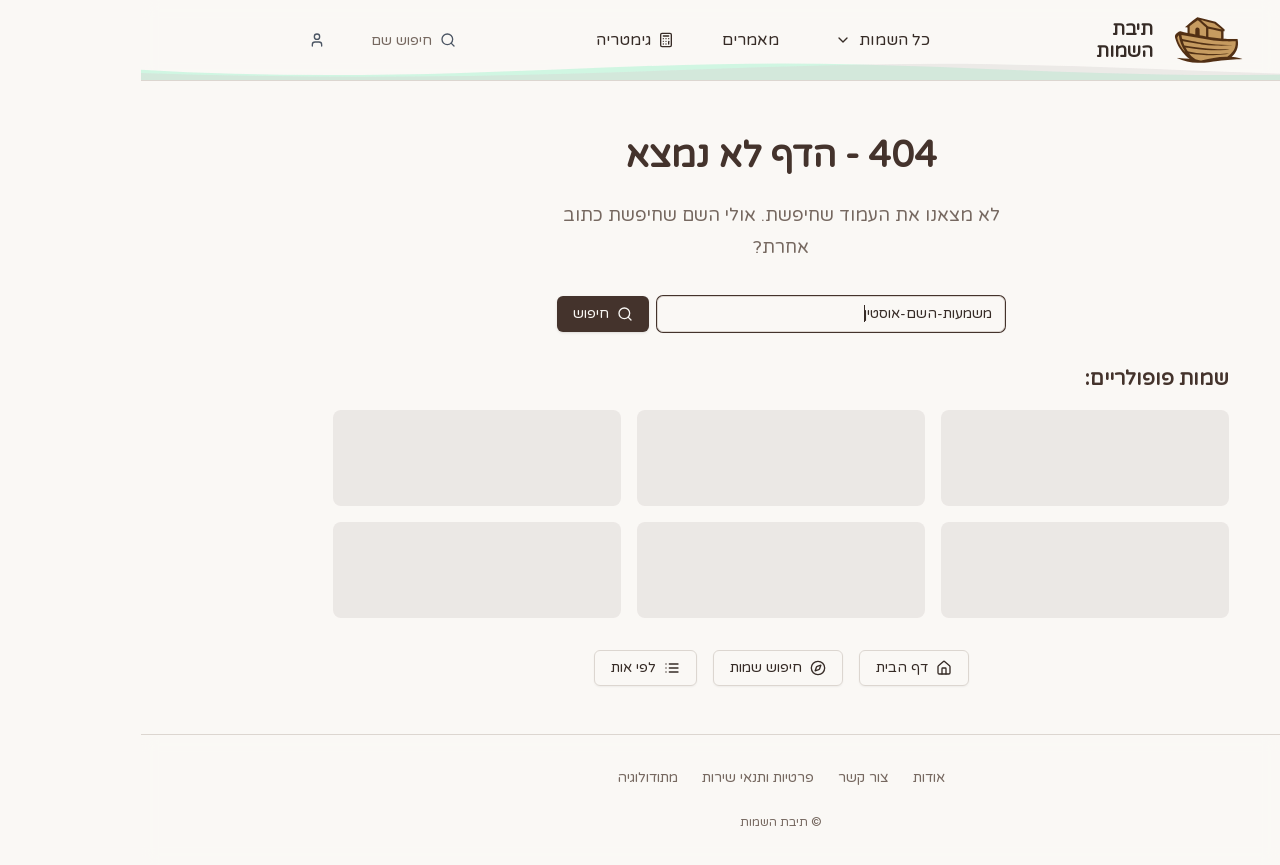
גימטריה (494, 40)
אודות (788, 777)
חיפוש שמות (637, 667)
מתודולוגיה (506, 777)
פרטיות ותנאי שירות (617, 777)
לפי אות (504, 667)
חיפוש (462, 313)
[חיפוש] (272, 40)
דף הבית (773, 667)
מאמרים (609, 40)
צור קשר (722, 777)
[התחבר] (176, 40)
